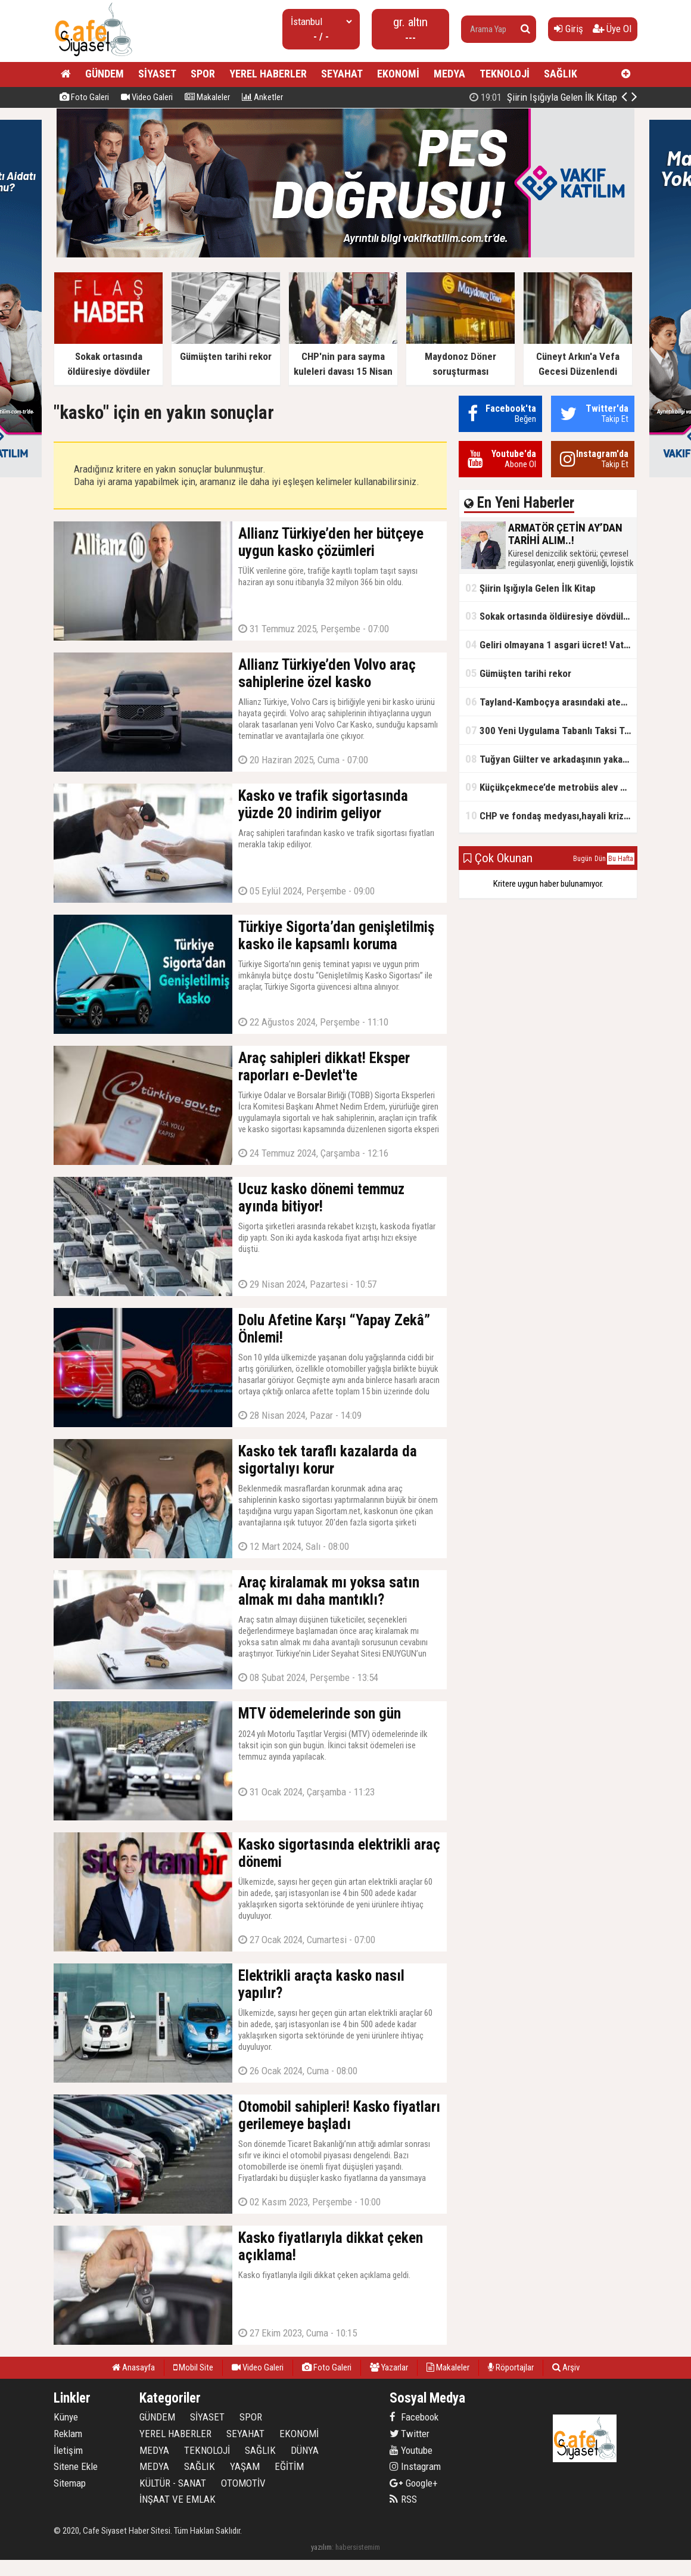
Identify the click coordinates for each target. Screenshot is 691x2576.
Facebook (414, 2417)
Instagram (415, 2466)
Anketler (262, 97)
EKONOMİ (398, 73)
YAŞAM (245, 2466)
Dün (600, 858)
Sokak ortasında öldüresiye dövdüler (548, 616)
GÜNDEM (104, 73)
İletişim (68, 2450)
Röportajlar (511, 2367)
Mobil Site (193, 2367)
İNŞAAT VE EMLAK (177, 2499)
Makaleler (207, 97)
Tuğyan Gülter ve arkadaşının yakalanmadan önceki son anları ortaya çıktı (551, 759)
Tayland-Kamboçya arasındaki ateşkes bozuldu (551, 702)
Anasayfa (133, 2367)
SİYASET (157, 73)
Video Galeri (147, 97)
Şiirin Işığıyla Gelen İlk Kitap (530, 588)
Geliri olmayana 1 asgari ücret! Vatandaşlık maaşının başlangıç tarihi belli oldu (551, 644)
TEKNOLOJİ (505, 73)
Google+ (414, 2483)
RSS (403, 2499)
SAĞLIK (560, 73)
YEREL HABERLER (268, 73)
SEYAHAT (342, 73)
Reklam (68, 2434)
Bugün (582, 858)
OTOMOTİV (243, 2483)
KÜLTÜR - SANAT (172, 2483)
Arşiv (566, 2367)
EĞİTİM (289, 2466)
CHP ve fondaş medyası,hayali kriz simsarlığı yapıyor (551, 815)
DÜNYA (305, 2450)
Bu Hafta (620, 858)
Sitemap (70, 2483)
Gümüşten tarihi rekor (518, 673)
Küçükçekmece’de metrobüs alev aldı (550, 787)
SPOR (203, 73)
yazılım (321, 2547)
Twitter (409, 2434)
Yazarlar (389, 2367)
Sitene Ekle (76, 2466)
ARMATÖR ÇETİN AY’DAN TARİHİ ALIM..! (517, 97)
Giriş (568, 29)
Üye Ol (612, 29)
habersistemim (357, 2547)
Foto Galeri (84, 97)
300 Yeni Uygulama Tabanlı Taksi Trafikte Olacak (551, 730)
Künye (66, 2417)
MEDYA (449, 73)
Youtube (411, 2450)
